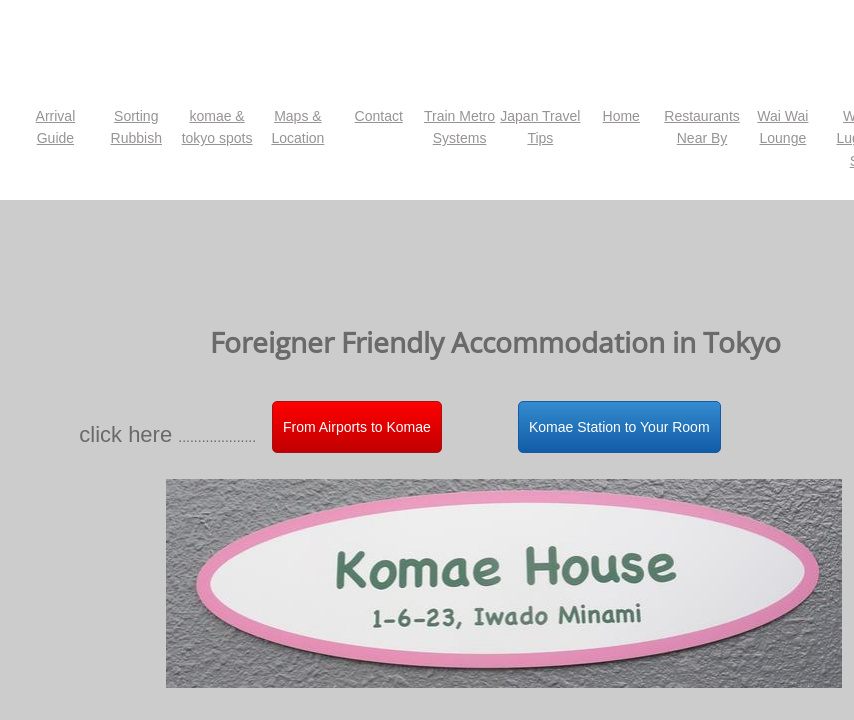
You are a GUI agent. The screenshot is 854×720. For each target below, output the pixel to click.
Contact (379, 116)
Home (621, 116)
